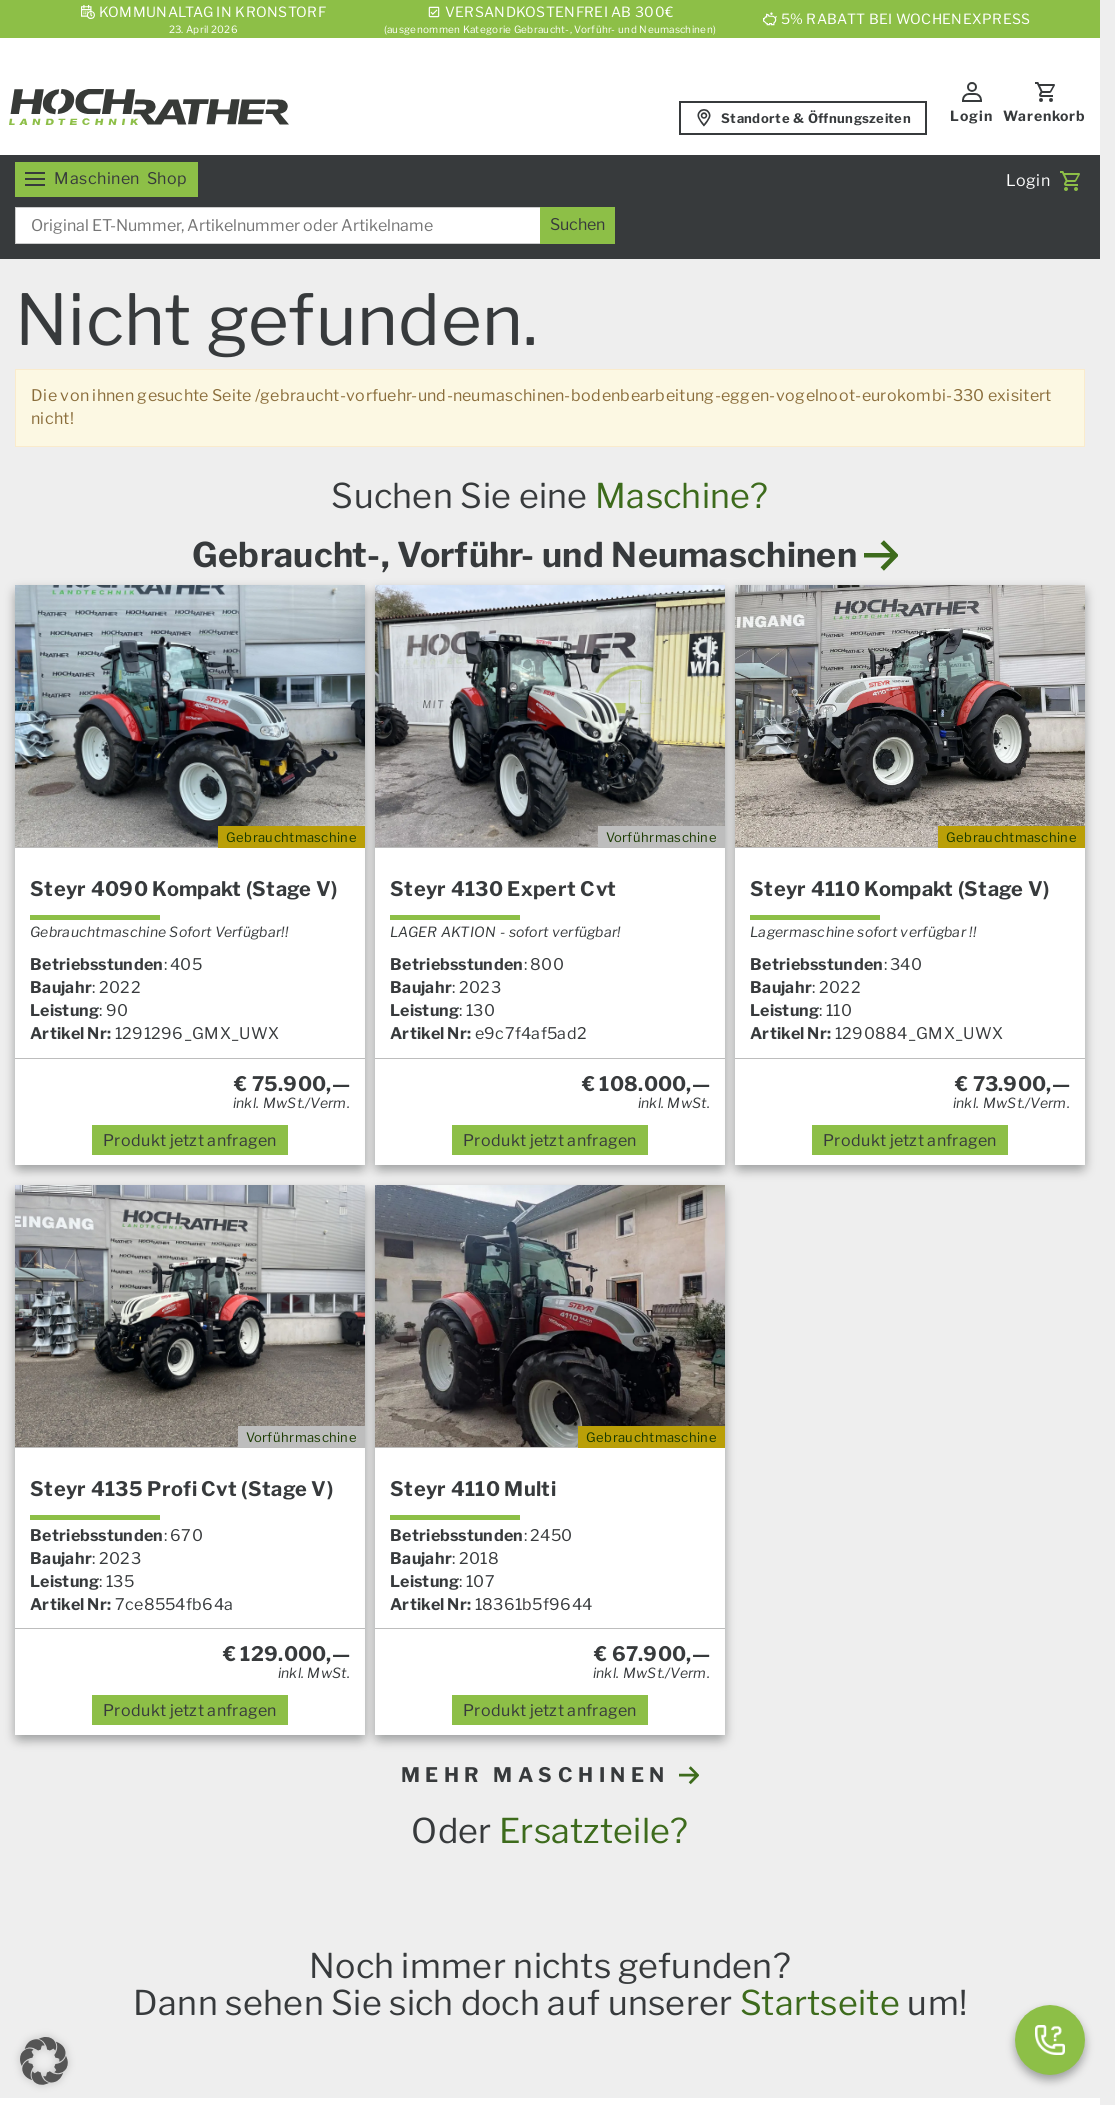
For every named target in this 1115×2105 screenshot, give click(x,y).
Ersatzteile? (594, 1830)
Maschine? (682, 495)
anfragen (190, 1140)
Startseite (820, 2002)
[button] (44, 2061)
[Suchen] (577, 225)
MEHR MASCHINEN (550, 1775)
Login (971, 115)
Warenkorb (1044, 115)
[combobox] (315, 225)
